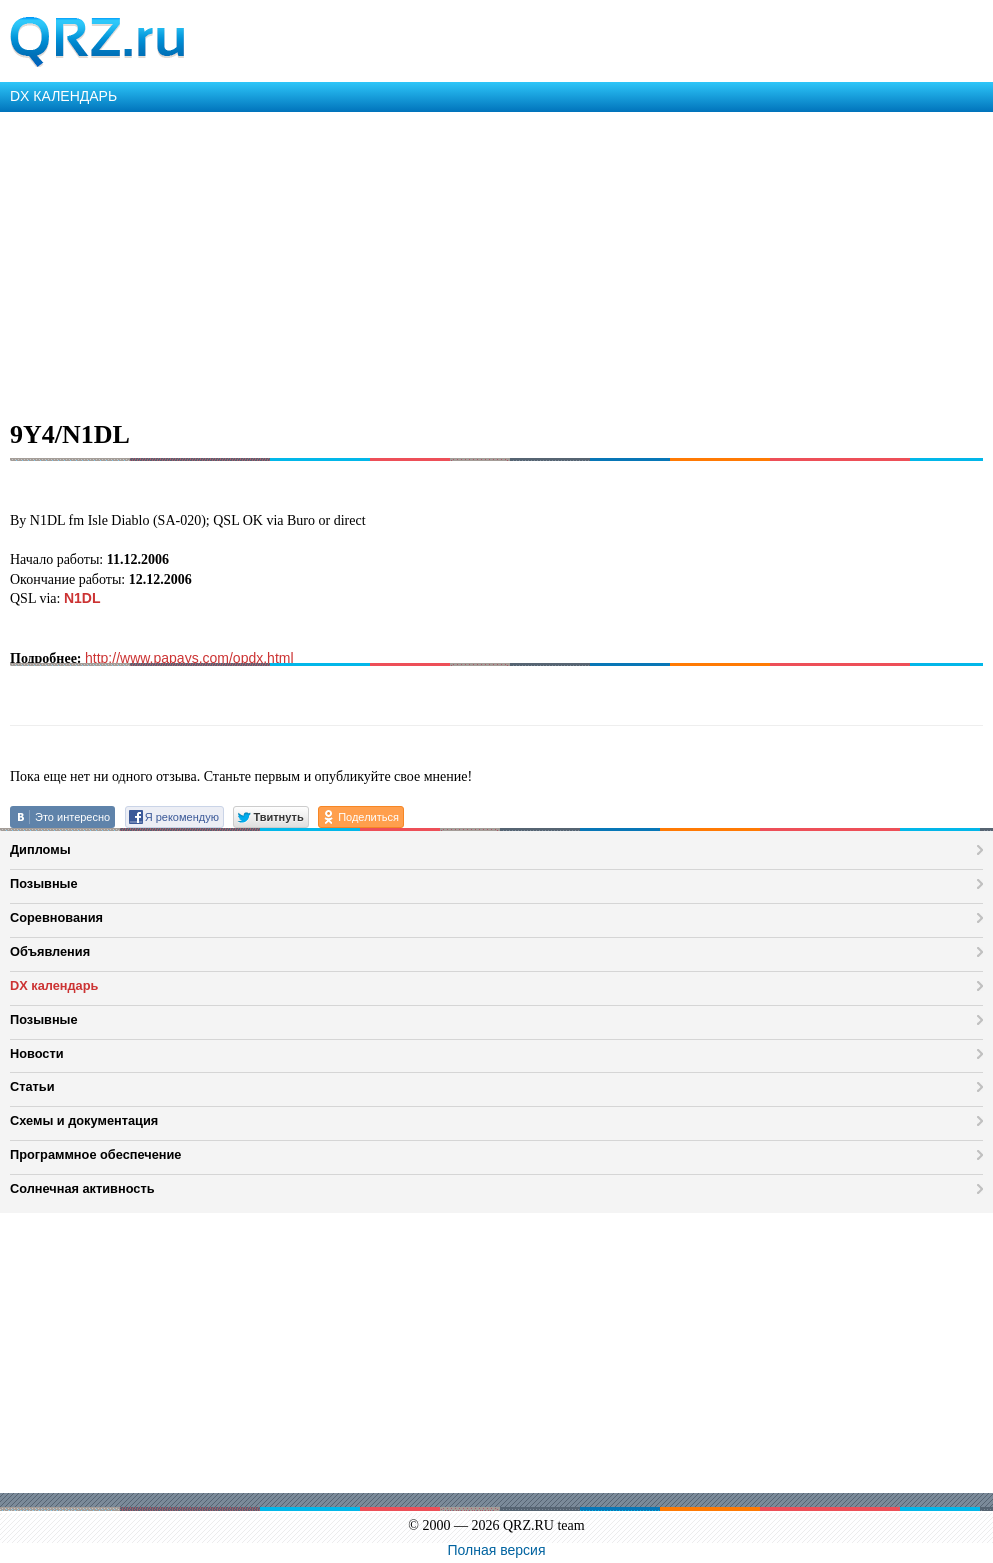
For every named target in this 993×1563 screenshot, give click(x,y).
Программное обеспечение (95, 1154)
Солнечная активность (82, 1188)
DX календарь (54, 985)
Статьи (32, 1086)
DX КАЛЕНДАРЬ (63, 96)
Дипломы (40, 849)
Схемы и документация (84, 1120)
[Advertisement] (496, 262)
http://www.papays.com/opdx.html (189, 658)
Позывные (44, 883)
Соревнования (56, 917)
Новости (37, 1053)
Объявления (50, 951)
